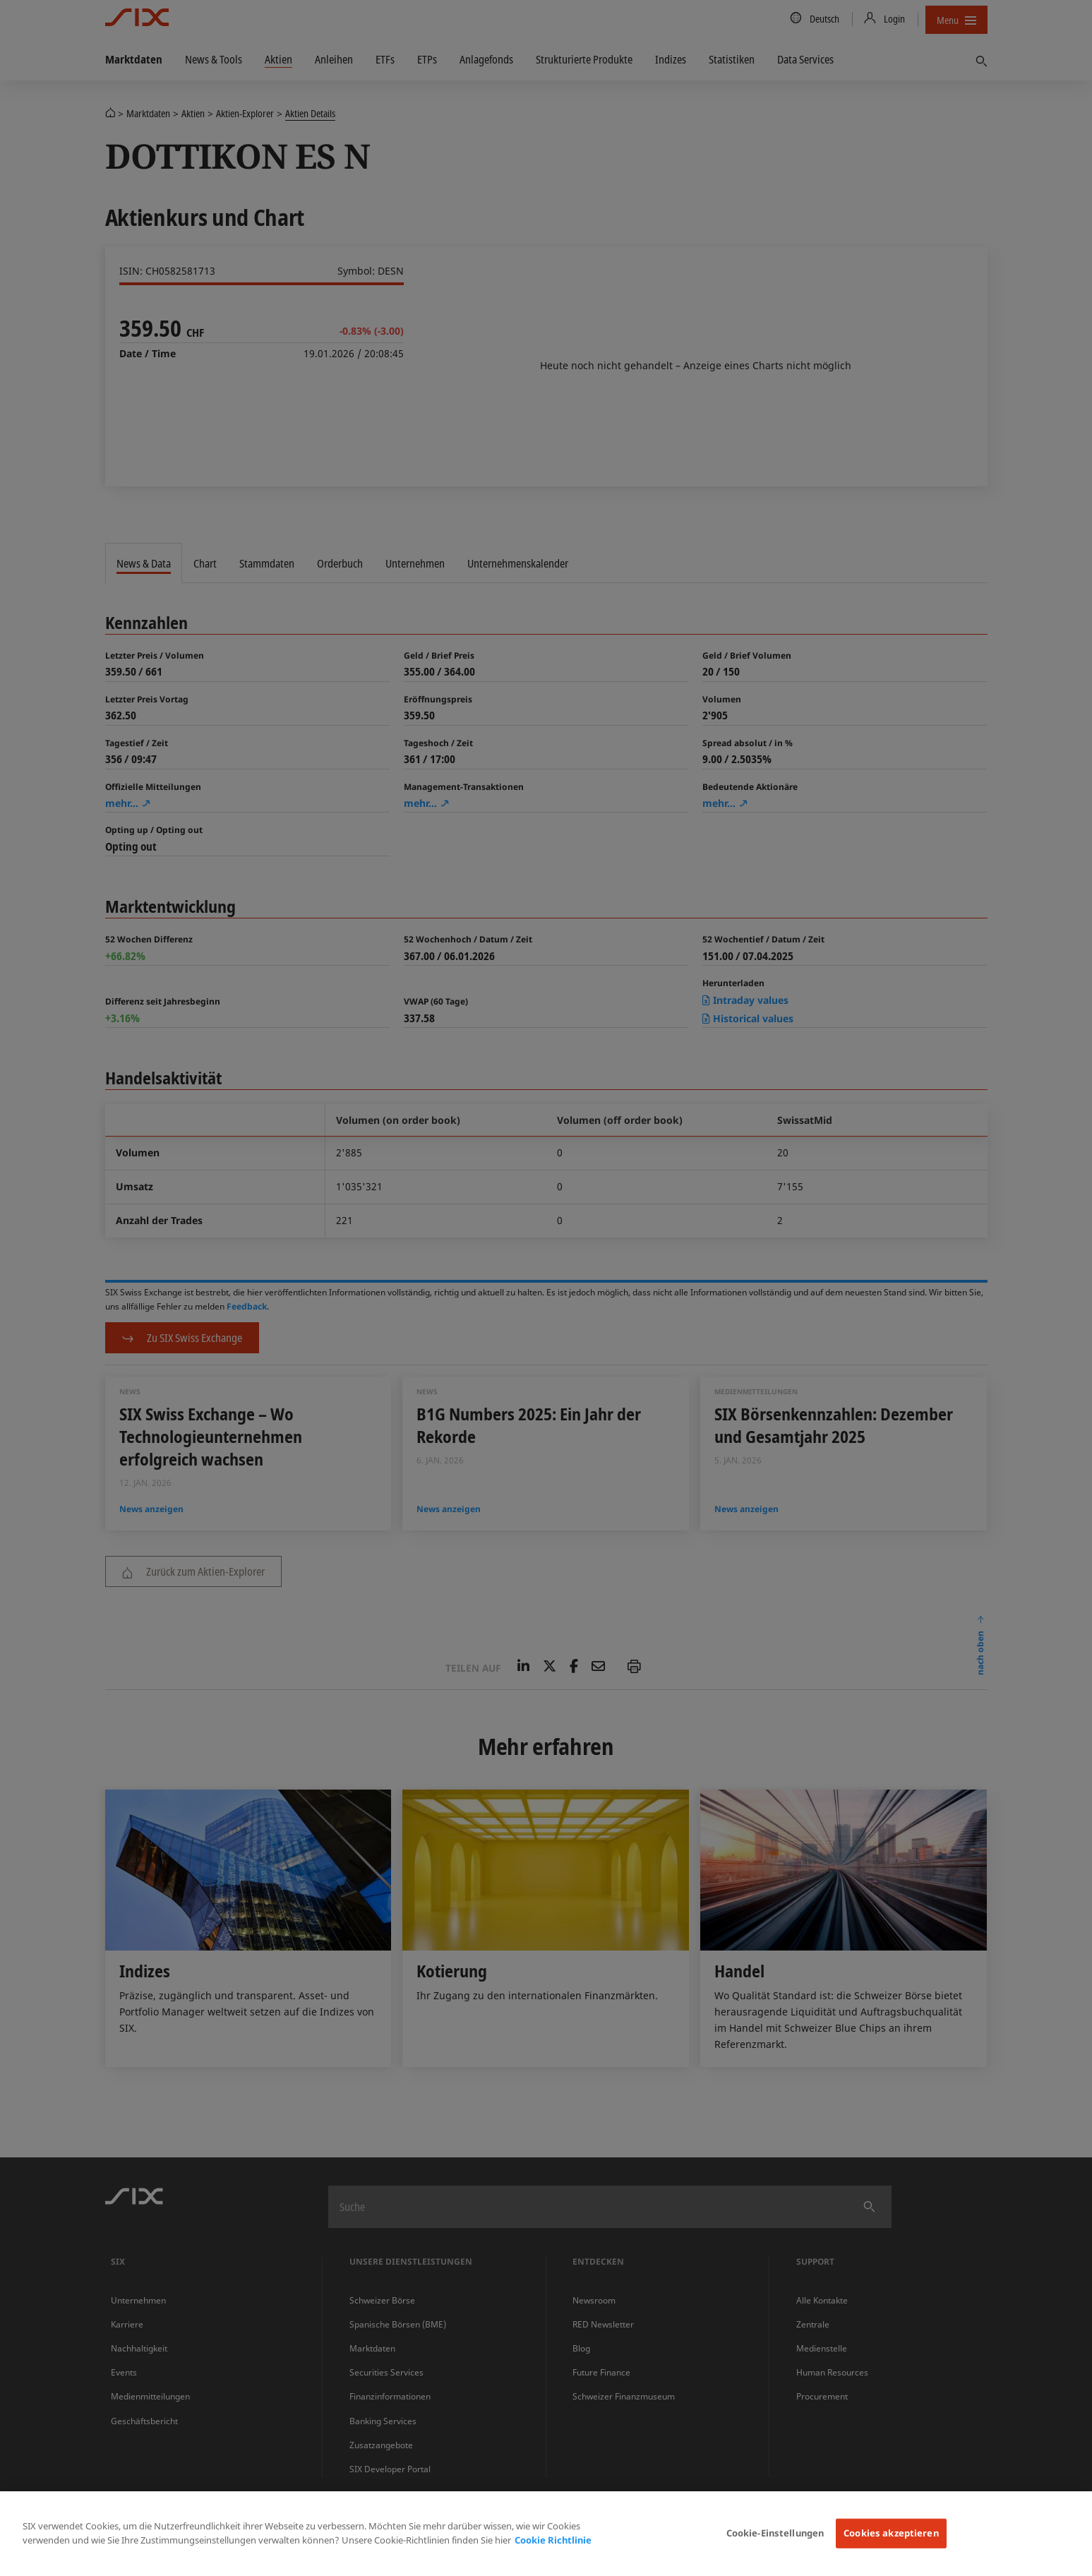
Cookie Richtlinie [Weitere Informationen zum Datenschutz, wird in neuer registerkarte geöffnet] (553, 2540)
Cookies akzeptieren (891, 2533)
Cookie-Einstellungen (775, 2533)
